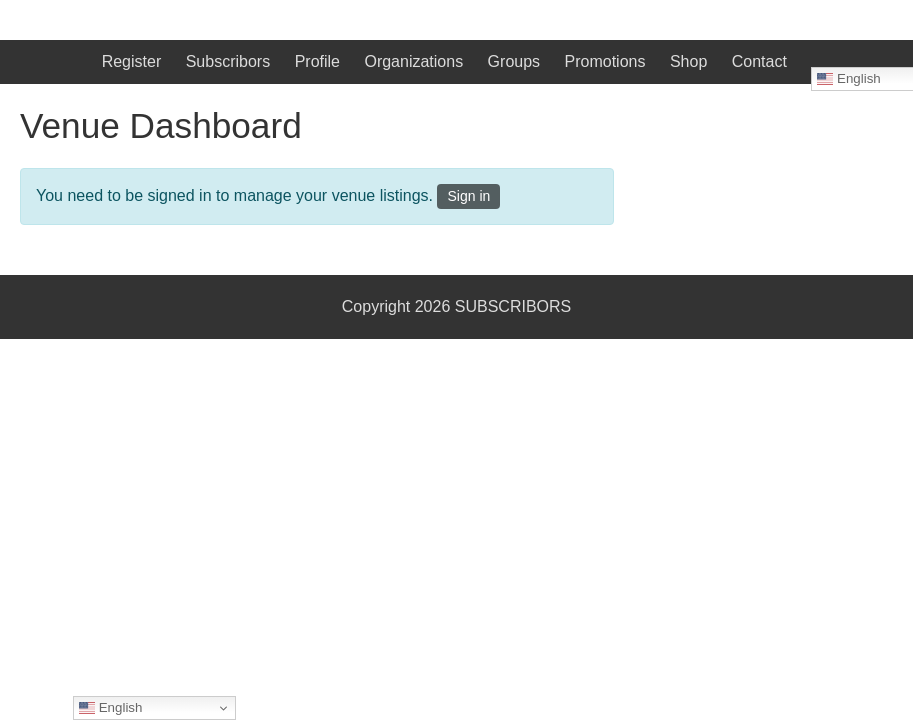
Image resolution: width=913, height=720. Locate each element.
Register (132, 61)
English (110, 708)
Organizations (413, 61)
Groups (514, 61)
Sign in (468, 196)
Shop (688, 61)
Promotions (605, 61)
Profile (317, 61)
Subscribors (228, 61)
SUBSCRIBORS (513, 306)
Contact (759, 61)
